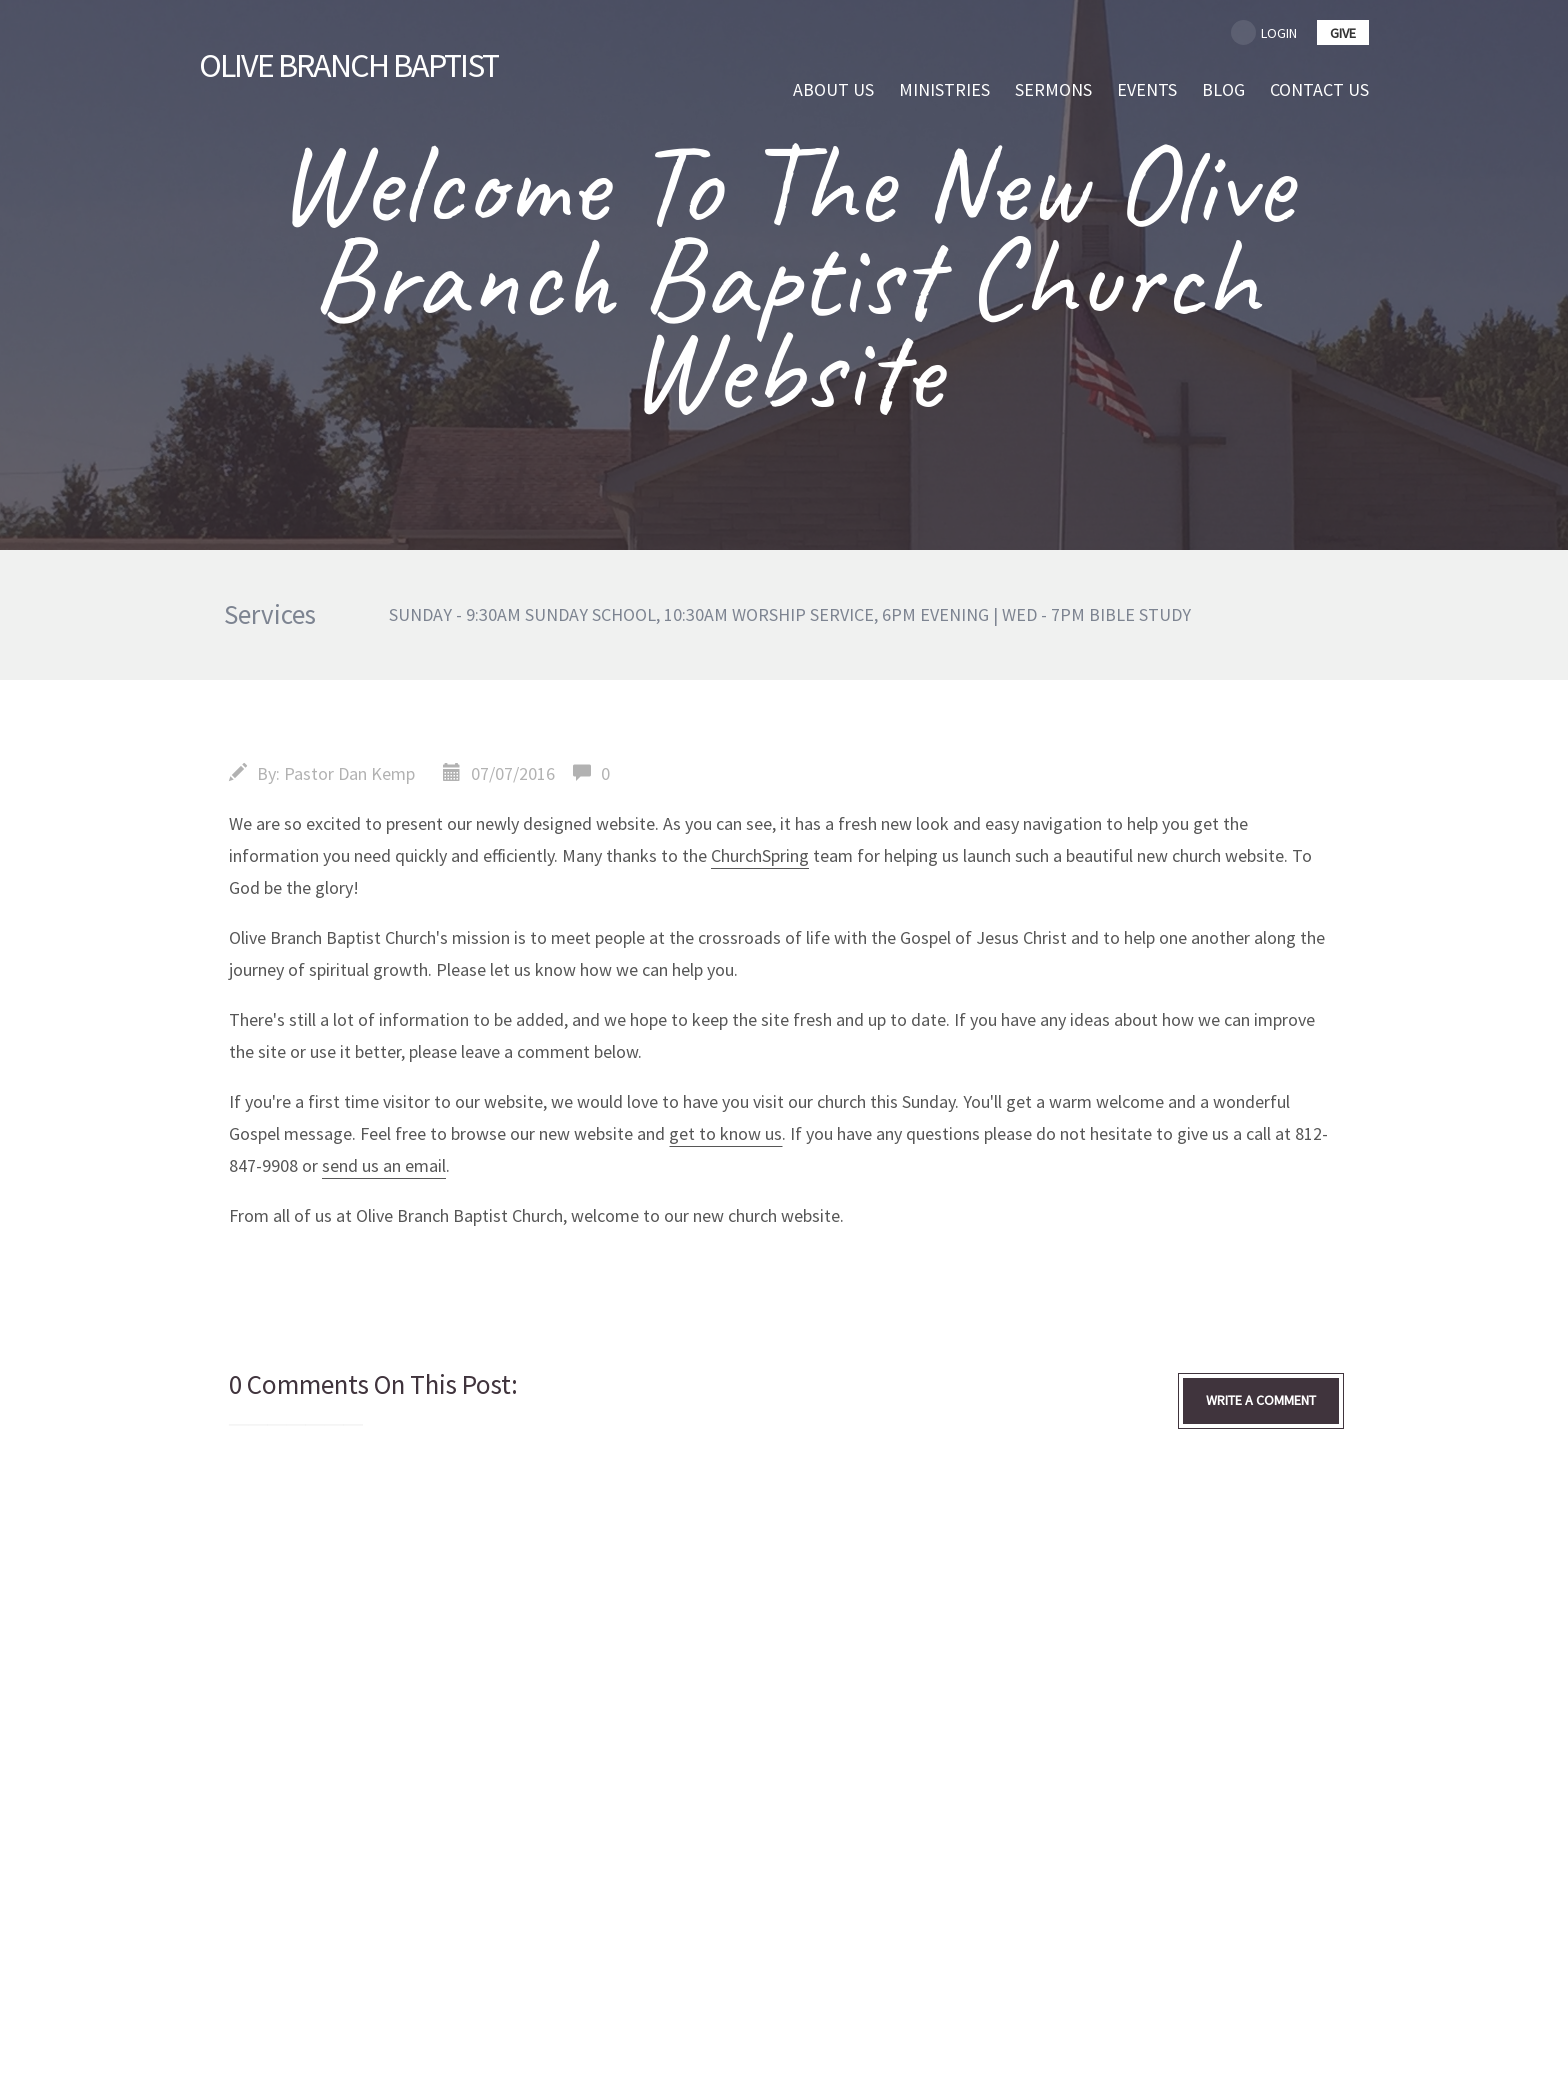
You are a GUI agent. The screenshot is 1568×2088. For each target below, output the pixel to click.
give (1343, 33)
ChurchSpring (760, 855)
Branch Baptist (357, 64)
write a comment (1261, 1400)
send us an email (384, 1165)
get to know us (725, 1133)
